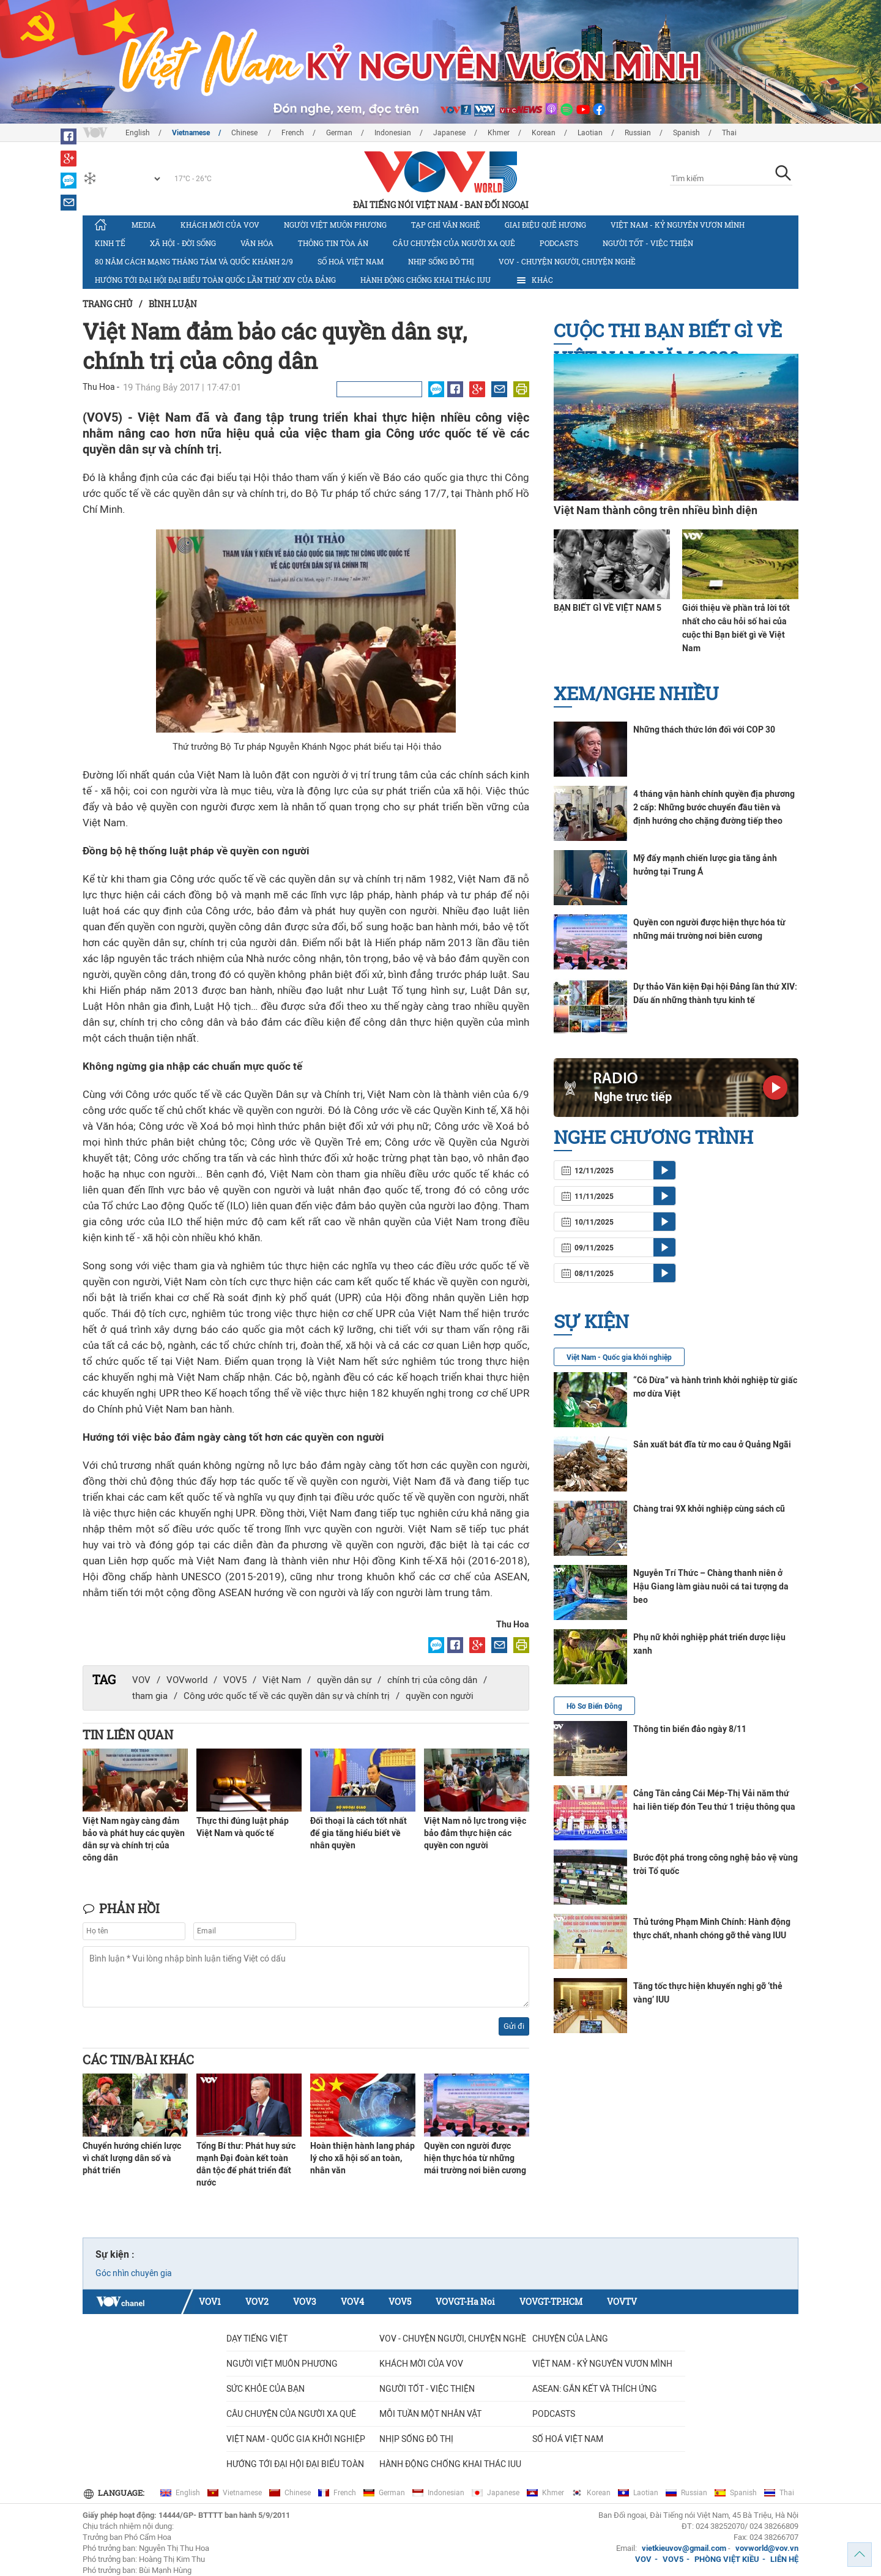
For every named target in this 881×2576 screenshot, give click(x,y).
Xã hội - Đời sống (183, 243)
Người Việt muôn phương (335, 225)
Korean (544, 133)
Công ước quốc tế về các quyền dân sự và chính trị (287, 1695)
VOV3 (304, 2301)
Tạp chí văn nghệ (445, 225)
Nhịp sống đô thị (441, 261)
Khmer (499, 133)
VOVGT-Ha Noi (465, 2301)
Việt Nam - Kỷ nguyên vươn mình (678, 225)
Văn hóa (256, 243)
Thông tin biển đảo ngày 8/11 (689, 1729)
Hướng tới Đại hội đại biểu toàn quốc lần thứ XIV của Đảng (215, 280)
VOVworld (186, 1680)
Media (144, 225)
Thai (729, 133)
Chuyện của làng (570, 2338)
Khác (534, 280)
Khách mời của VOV (219, 225)
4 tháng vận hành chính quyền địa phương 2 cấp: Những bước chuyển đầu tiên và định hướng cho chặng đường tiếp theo (714, 807)
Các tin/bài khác (138, 2059)
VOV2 (257, 2301)
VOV (141, 1680)
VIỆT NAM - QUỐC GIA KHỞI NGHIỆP (295, 2439)
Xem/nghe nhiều (636, 693)
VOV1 (210, 2301)
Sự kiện (591, 1321)
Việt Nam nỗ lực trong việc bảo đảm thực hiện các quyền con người (475, 1833)
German (339, 133)
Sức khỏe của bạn (265, 2389)
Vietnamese (191, 133)
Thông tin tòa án (333, 243)
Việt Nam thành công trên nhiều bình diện (655, 510)
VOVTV (622, 2301)
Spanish (686, 133)
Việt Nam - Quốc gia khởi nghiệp (619, 1357)
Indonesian (392, 133)
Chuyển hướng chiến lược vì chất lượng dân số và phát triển (132, 2158)
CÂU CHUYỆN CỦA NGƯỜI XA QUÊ (454, 243)
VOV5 (235, 1680)
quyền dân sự (344, 1680)
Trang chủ (108, 304)
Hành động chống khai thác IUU (425, 280)
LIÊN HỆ (784, 2559)
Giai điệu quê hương (545, 225)
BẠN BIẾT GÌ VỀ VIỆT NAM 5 (607, 608)
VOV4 (352, 2301)
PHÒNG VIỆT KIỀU (726, 2559)
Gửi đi (514, 2026)
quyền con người (440, 1695)
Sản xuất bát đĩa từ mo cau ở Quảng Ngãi (712, 1444)
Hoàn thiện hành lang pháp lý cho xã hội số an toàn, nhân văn (362, 2158)
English (137, 133)
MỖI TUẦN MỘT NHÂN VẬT (430, 2414)
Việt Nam (281, 1680)
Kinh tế (110, 243)
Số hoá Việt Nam (351, 261)
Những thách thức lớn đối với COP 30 (704, 729)
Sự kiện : (115, 2254)
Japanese (449, 133)
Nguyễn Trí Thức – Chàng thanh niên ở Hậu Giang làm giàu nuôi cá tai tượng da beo (711, 1586)
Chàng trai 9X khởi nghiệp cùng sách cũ (709, 1509)
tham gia (150, 1695)
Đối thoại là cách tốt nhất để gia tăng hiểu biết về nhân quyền (358, 1833)
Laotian (590, 133)
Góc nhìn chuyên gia (133, 2273)
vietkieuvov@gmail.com (684, 2548)
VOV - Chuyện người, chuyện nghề (567, 261)
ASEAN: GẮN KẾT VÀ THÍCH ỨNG (594, 2389)
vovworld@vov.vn (766, 2548)
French (292, 133)
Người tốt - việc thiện (648, 243)
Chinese (245, 133)
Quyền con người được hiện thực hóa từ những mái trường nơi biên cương (475, 2158)
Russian (638, 133)
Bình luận (173, 304)
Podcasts (559, 243)
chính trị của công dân (432, 1680)
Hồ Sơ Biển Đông (594, 1706)
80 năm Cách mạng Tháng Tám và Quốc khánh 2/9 (194, 261)
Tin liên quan (128, 1734)
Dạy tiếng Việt (257, 2338)
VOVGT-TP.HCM (550, 2301)
